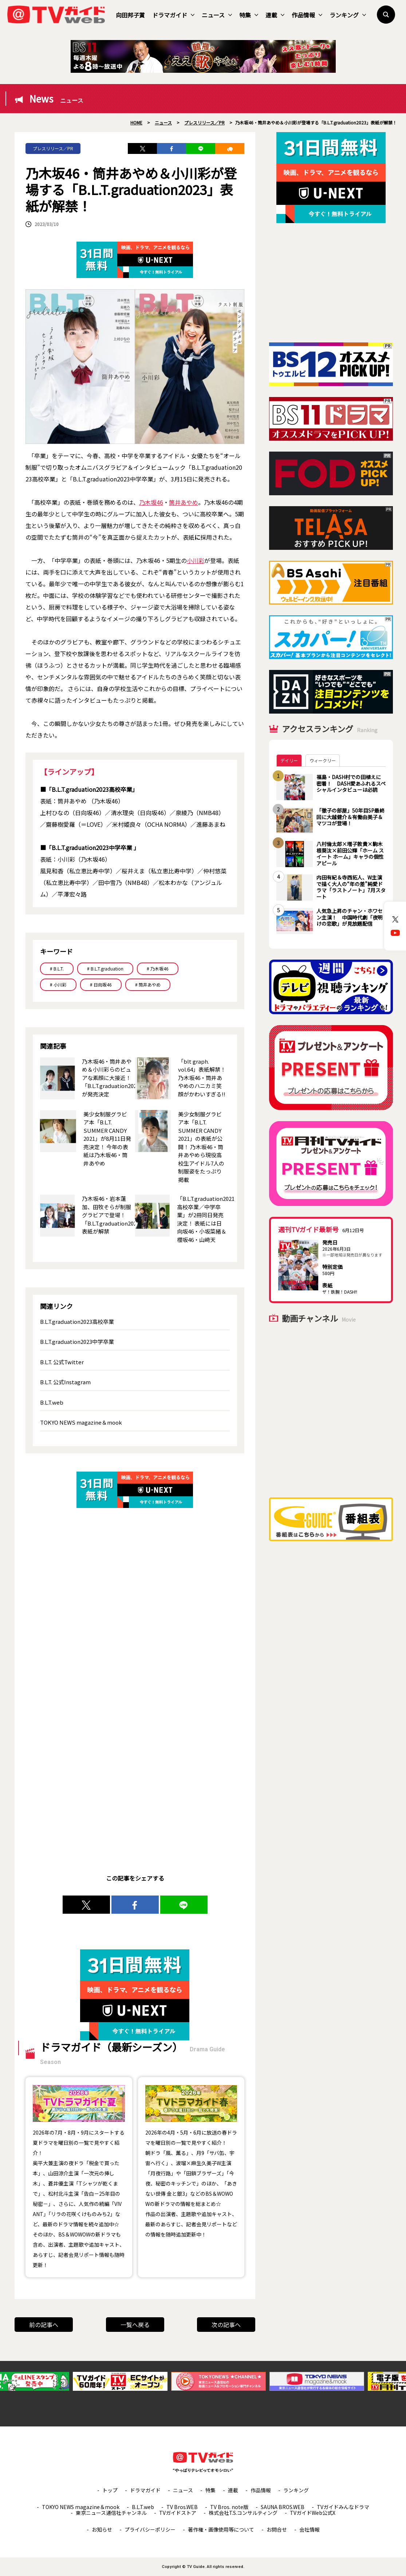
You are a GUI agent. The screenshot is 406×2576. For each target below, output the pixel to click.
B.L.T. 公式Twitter (62, 1362)
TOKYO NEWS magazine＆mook (81, 1422)
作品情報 (307, 15)
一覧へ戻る (135, 2324)
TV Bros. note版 (229, 2506)
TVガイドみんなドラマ (343, 2506)
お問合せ (277, 2529)
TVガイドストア (177, 2512)
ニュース (217, 15)
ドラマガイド (173, 15)
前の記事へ (43, 2324)
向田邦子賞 (130, 15)
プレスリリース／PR (53, 148)
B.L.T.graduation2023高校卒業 (77, 1321)
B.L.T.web (51, 1402)
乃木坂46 (151, 502)
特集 (248, 15)
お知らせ (102, 2529)
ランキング (348, 15)
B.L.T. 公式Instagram (65, 1382)
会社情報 (309, 2529)
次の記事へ (226, 2324)
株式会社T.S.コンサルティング (243, 2512)
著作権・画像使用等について (221, 2529)
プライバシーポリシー (150, 2529)
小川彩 (195, 560)
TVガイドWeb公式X (312, 2512)
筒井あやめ (183, 502)
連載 (274, 15)
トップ (110, 2490)
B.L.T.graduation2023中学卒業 (77, 1341)
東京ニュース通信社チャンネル (111, 2512)
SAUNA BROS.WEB (282, 2506)
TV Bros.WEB (182, 2506)
